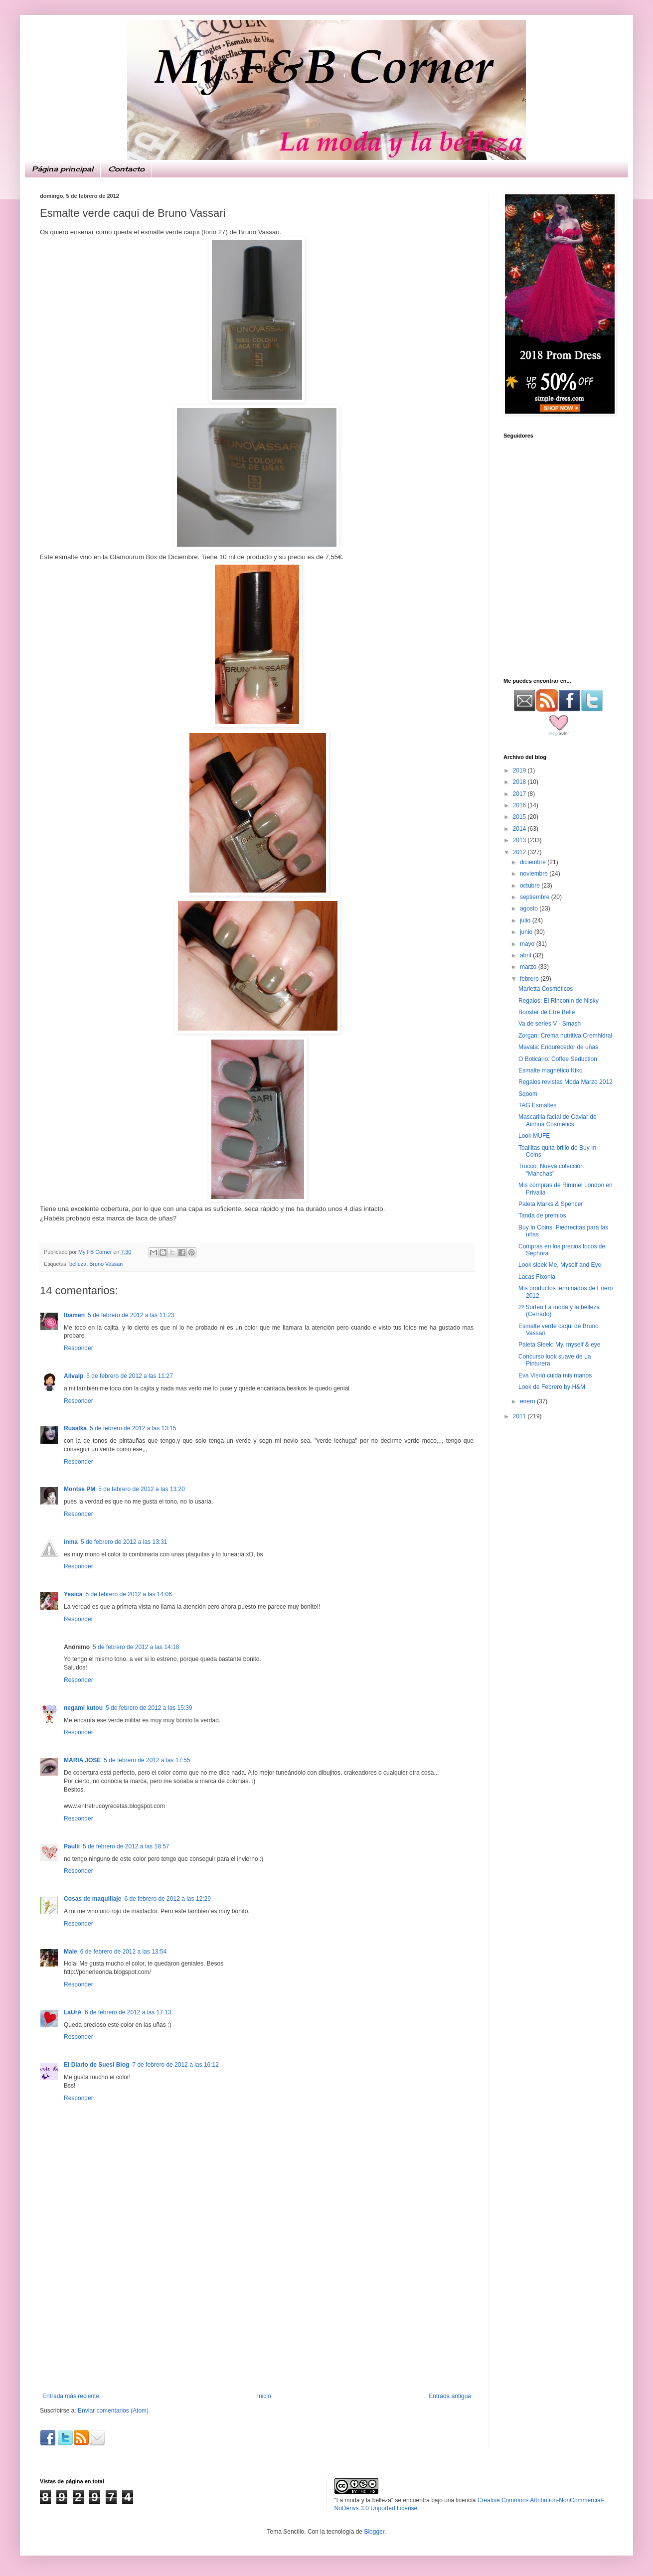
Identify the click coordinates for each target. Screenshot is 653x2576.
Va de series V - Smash (549, 1023)
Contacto (126, 168)
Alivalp (73, 1375)
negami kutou (83, 1707)
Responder (78, 1348)
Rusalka (75, 1428)
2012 (520, 852)
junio (527, 931)
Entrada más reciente (70, 2396)
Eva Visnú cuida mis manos (555, 1375)
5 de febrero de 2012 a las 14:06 (128, 1594)
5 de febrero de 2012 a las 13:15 (133, 1428)
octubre (530, 885)
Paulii (72, 1846)
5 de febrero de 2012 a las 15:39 (149, 1707)
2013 (520, 840)
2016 (520, 805)
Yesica (73, 1594)
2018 (520, 781)
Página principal (62, 168)
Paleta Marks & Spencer (550, 1204)
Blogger (374, 2531)
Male (70, 1951)
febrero (530, 978)
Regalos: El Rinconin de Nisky (558, 1000)
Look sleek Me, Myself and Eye (559, 1264)
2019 (520, 770)
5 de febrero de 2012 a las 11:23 (131, 1315)
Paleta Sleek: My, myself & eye (559, 1344)
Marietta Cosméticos (545, 988)
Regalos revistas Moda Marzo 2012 (565, 1081)
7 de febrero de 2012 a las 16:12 (175, 2064)
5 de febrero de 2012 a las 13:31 (124, 1541)
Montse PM (79, 1489)
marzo (529, 966)
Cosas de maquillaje (92, 1898)
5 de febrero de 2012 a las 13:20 (141, 1489)
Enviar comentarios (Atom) (113, 2410)
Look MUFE (534, 1135)
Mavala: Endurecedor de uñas (558, 1047)
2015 (520, 816)
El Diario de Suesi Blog (96, 2064)
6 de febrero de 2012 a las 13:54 (123, 1951)
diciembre (533, 862)
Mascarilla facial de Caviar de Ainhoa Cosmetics (557, 1120)
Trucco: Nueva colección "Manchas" (551, 1170)
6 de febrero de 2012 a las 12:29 (167, 1898)
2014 (520, 828)
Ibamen (74, 1315)
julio (526, 920)
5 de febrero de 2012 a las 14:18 (136, 1647)
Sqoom (527, 1093)
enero (528, 1401)
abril (526, 955)
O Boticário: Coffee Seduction (557, 1059)
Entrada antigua (450, 2396)
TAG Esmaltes (537, 1105)
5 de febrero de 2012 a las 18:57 (126, 1846)
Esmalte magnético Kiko (550, 1070)
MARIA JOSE (82, 1760)
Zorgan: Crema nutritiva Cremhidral (565, 1035)
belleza (77, 1264)
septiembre (535, 897)
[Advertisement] (256, 2318)
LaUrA (73, 2012)
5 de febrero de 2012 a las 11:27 (129, 1375)
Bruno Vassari (106, 1264)
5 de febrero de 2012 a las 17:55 (147, 1760)
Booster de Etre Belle (546, 1012)
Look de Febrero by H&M (551, 1386)
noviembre (534, 873)
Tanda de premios (542, 1215)
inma (71, 1541)
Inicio (264, 2396)
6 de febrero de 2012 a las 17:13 (128, 2012)
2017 (520, 793)
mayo (528, 943)
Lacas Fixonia (536, 1276)
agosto (529, 908)
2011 (520, 1416)
